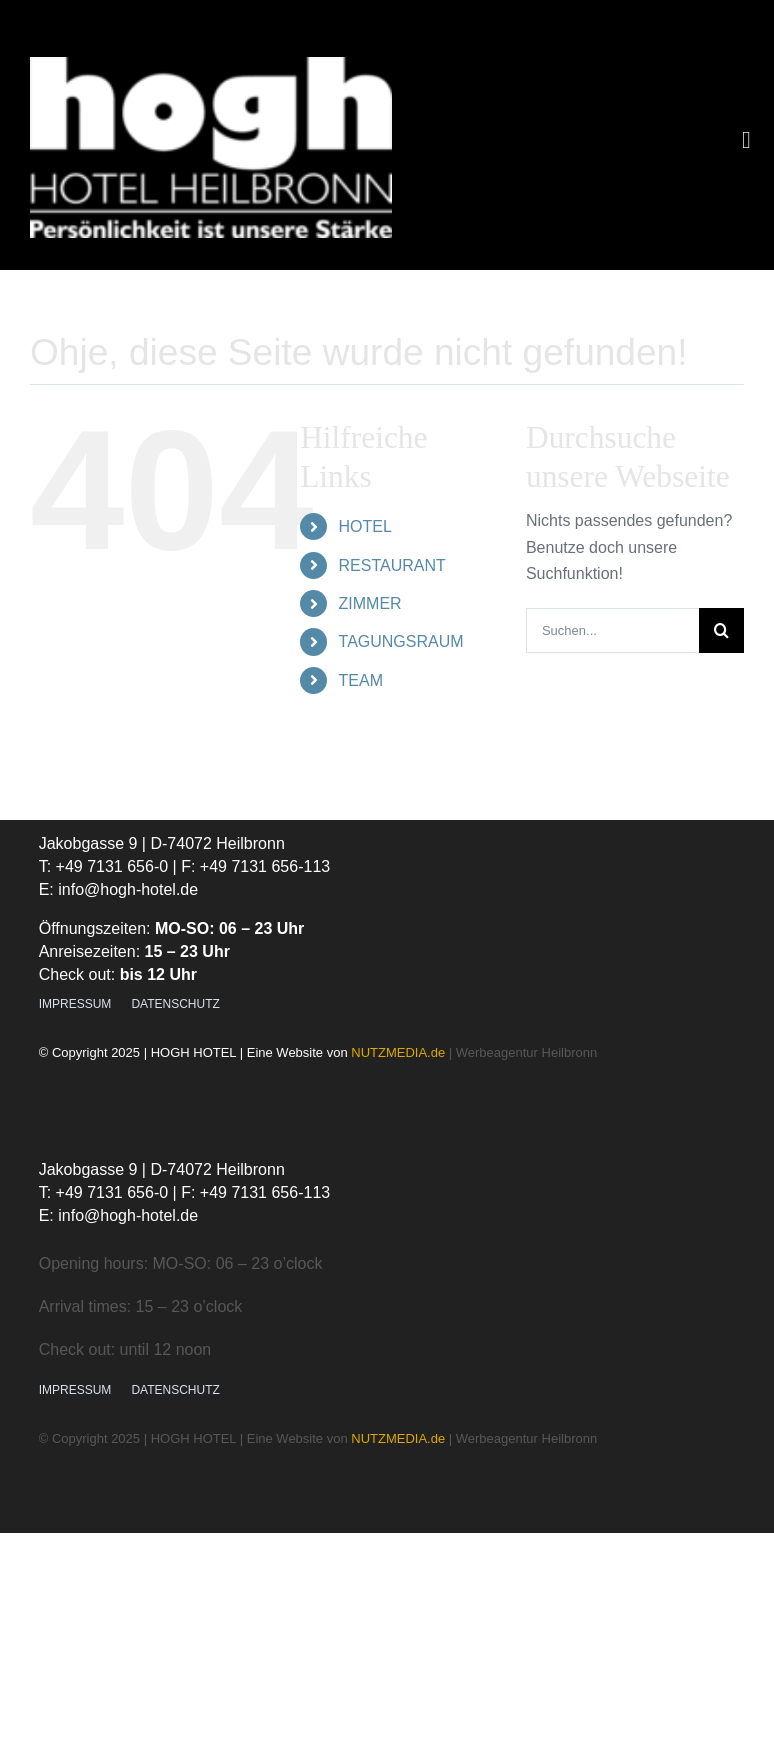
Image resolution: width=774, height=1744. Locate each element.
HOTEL (365, 526)
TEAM (361, 680)
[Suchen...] (612, 630)
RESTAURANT (392, 565)
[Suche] (721, 630)
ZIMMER (370, 603)
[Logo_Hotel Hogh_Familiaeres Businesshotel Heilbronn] (211, 64)
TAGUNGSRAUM (401, 641)
